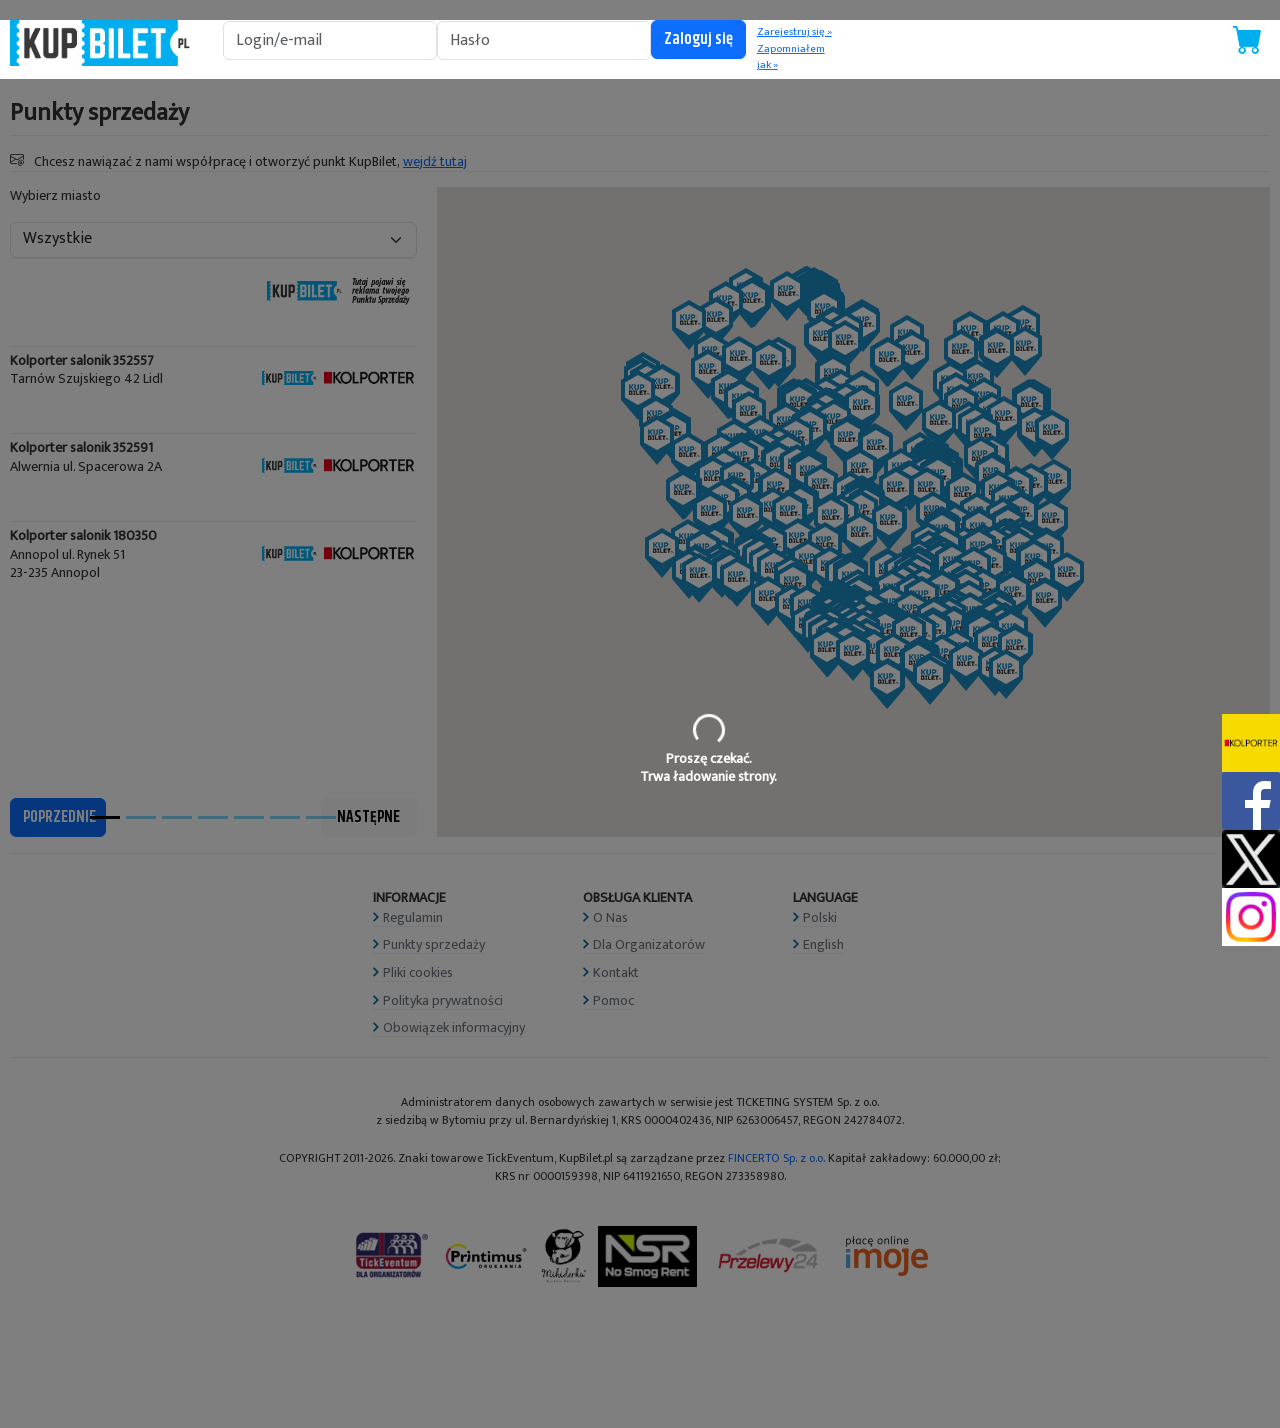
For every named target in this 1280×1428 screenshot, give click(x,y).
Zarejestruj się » (794, 32)
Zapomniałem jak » (791, 57)
